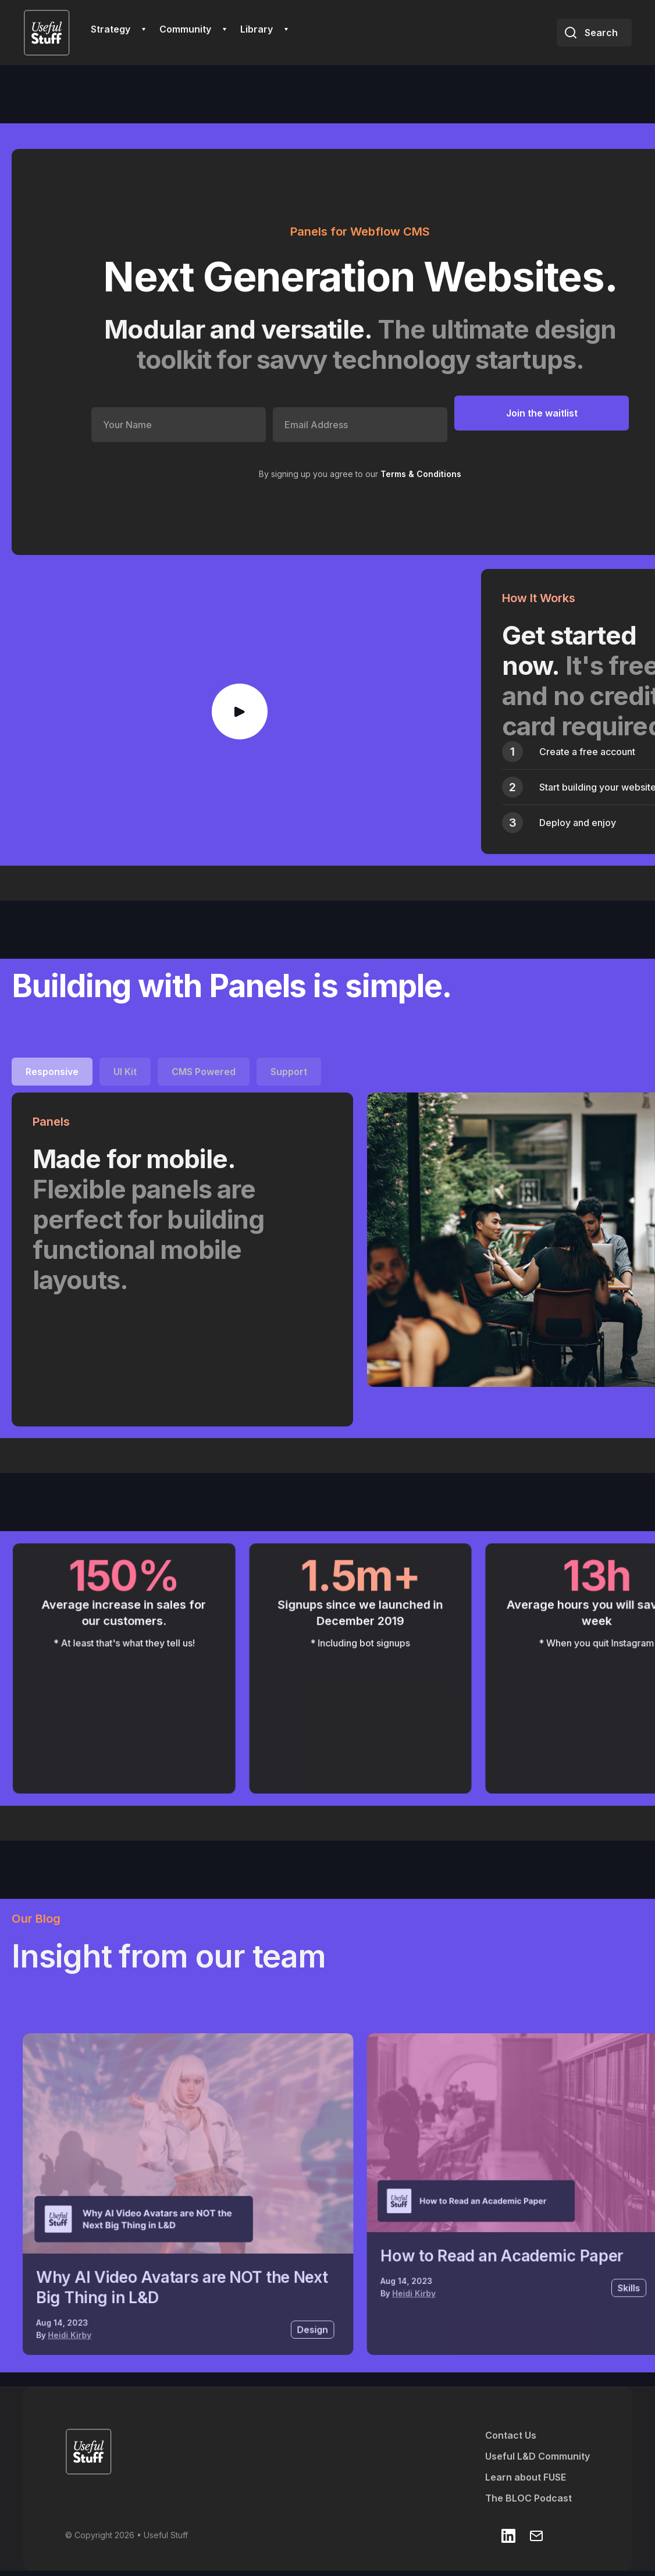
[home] (46, 32)
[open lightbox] (240, 711)
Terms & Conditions (420, 474)
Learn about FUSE (525, 2477)
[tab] (52, 1072)
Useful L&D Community (537, 2456)
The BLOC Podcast (528, 2498)
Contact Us (510, 2435)
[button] (118, 29)
